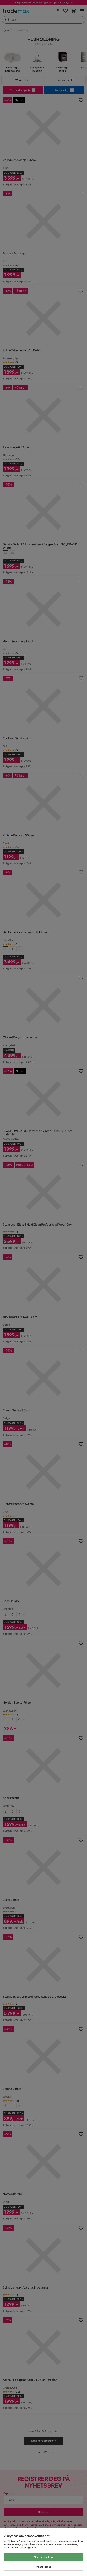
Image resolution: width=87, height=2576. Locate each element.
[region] (43, 2552)
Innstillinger (43, 2566)
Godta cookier (43, 2557)
